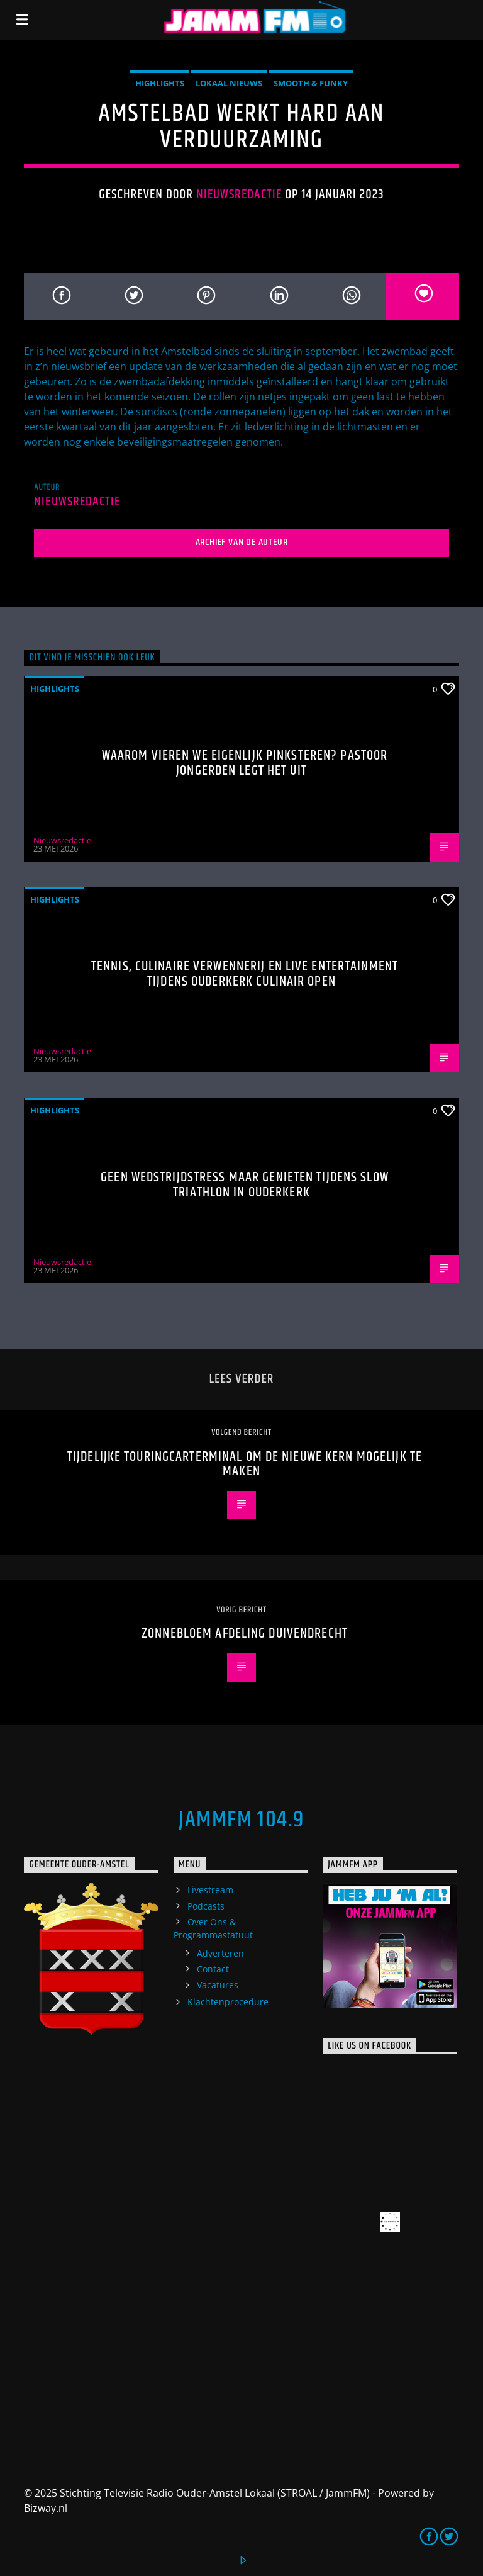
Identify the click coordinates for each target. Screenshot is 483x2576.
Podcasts (206, 1906)
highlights (159, 83)
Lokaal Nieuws (229, 83)
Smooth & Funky (311, 83)
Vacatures (217, 1985)
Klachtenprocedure (228, 2002)
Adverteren (220, 1953)
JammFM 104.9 (241, 1820)
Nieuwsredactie (239, 194)
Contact (213, 1969)
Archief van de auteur (242, 542)
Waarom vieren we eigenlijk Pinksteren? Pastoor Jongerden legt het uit (245, 763)
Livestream (210, 1890)
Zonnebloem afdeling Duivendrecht (245, 1634)
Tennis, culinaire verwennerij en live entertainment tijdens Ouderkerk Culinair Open (244, 974)
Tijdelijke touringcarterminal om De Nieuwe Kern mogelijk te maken (244, 1464)
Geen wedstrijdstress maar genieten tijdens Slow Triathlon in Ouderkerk (245, 1184)
